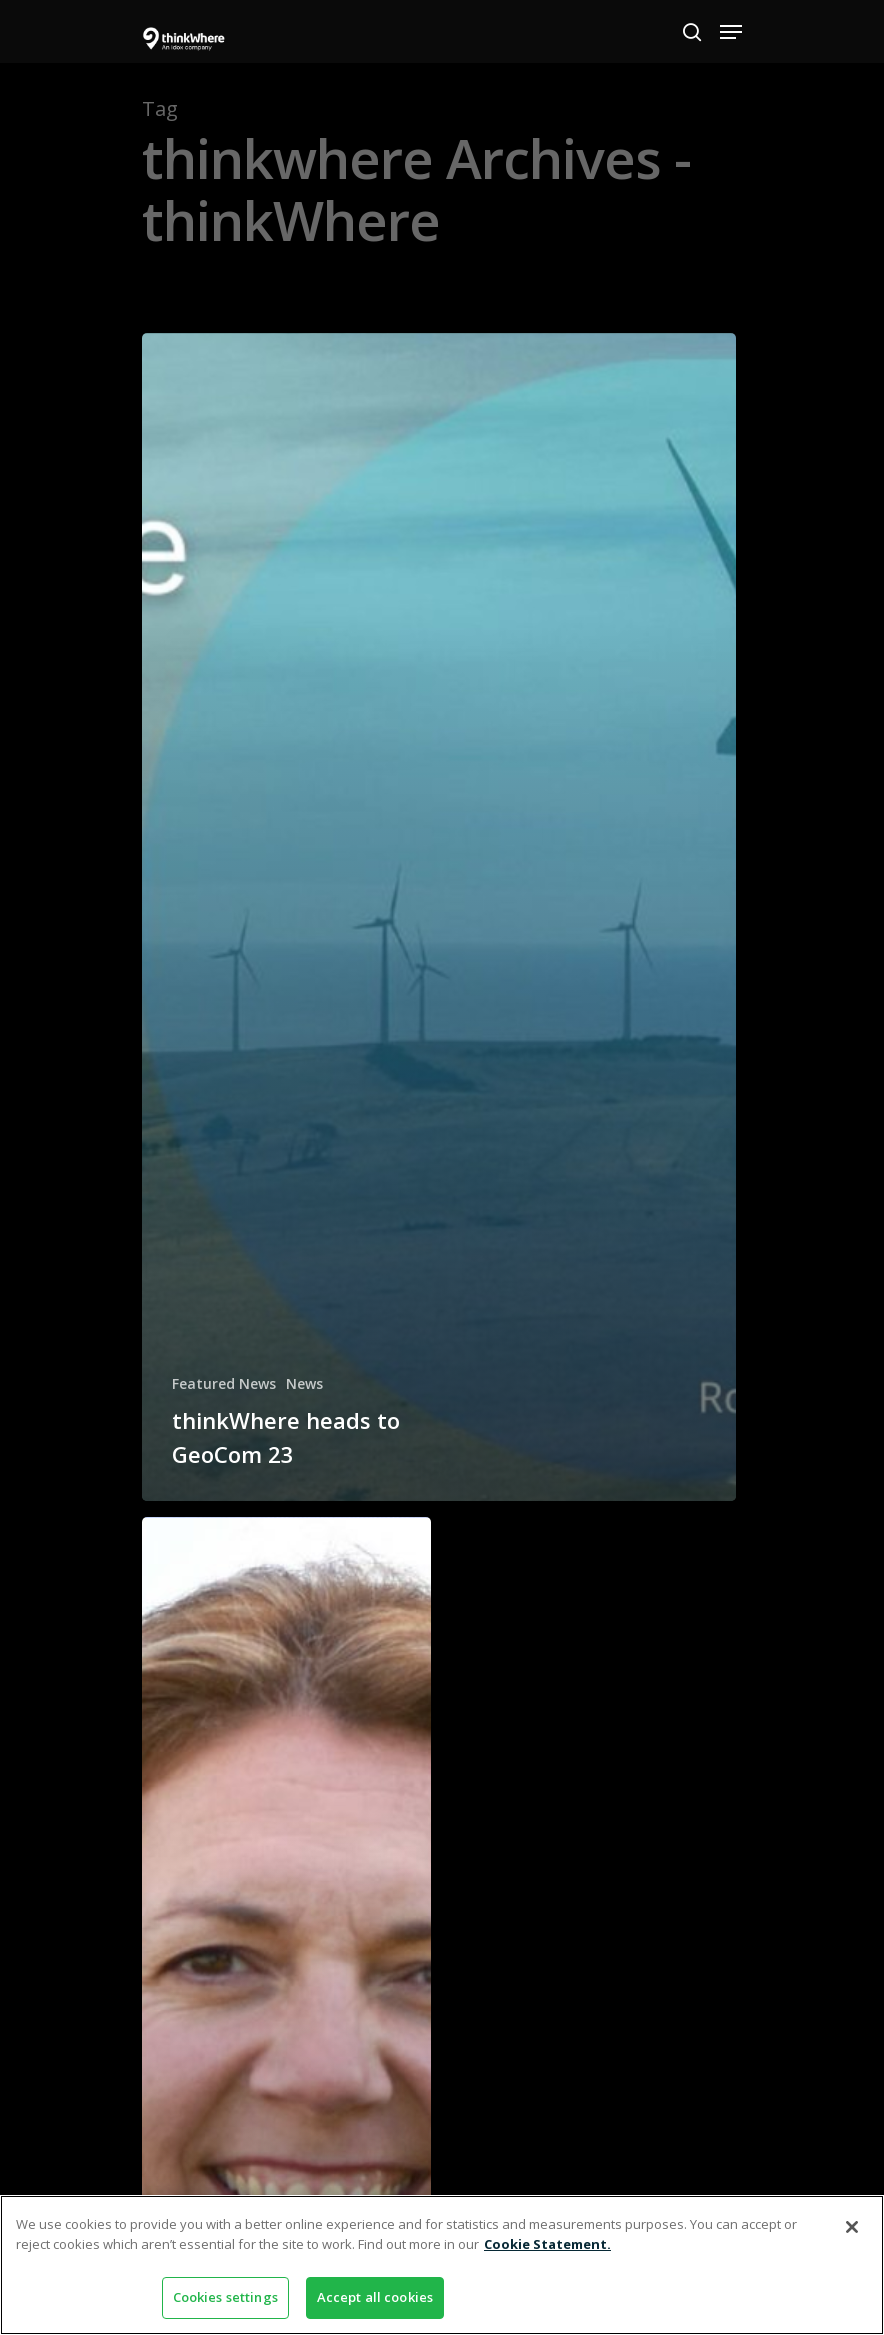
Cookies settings (225, 2297)
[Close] (852, 2227)
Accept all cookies (375, 2297)
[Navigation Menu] (731, 32)
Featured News (224, 1383)
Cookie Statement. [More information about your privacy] (547, 2244)
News (304, 1383)
